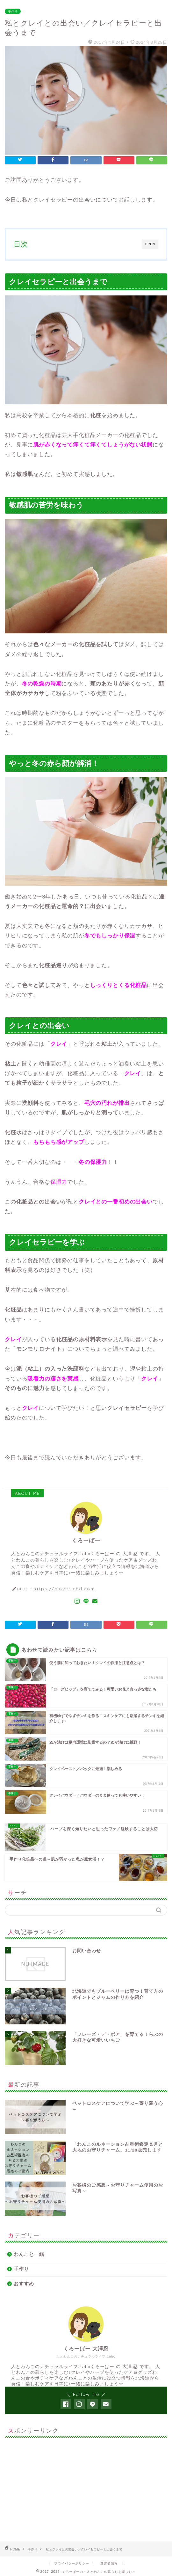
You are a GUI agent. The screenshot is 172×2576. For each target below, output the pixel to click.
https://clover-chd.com (64, 1588)
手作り (13, 11)
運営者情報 (109, 2563)
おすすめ (24, 2283)
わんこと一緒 (29, 2254)
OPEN (150, 244)
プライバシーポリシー (71, 2563)
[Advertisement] (86, 2487)
